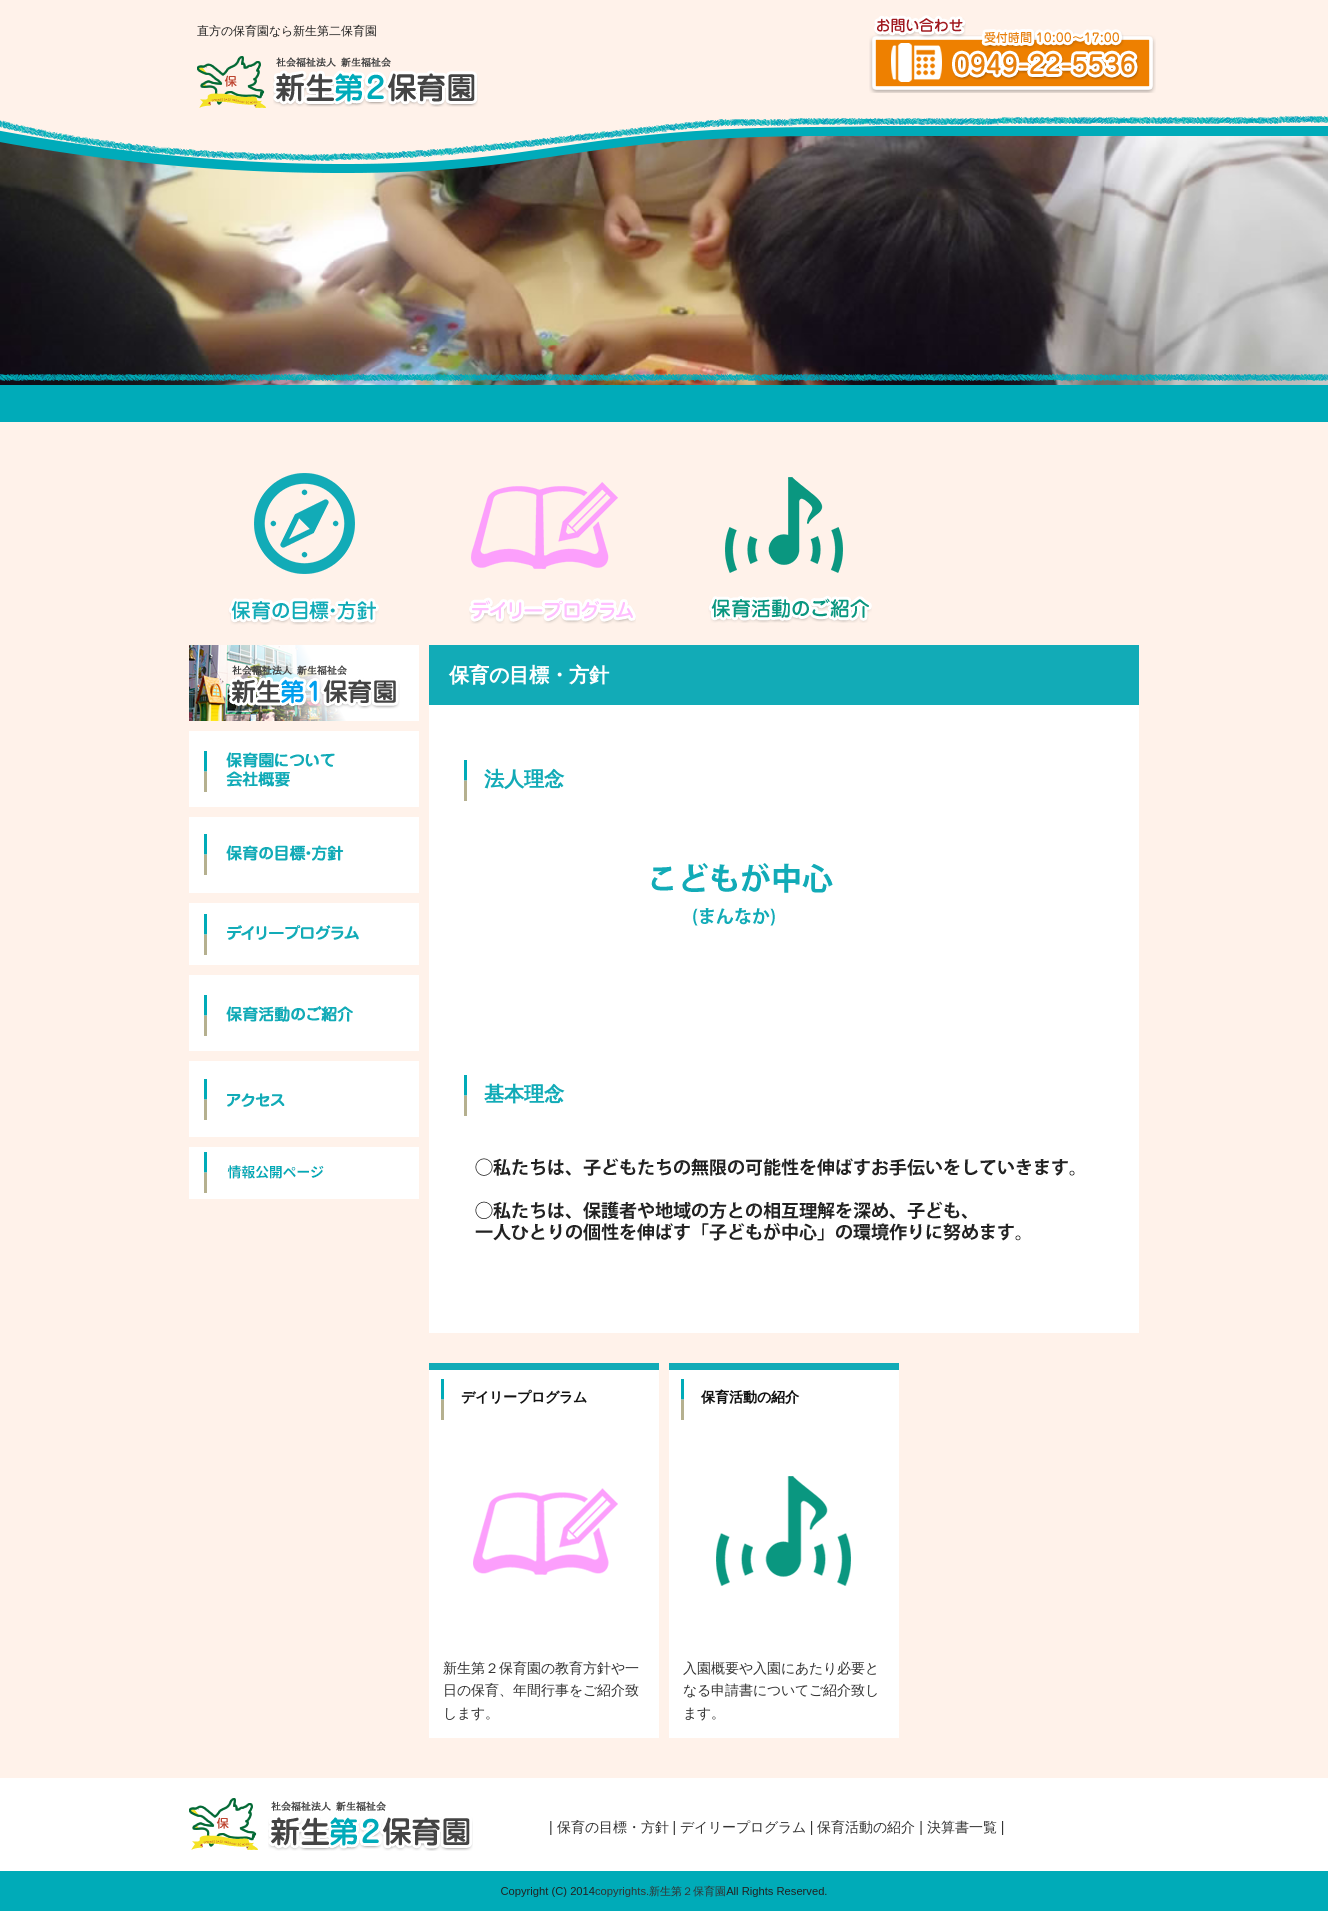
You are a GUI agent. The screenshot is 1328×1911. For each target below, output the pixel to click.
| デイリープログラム (740, 1827)
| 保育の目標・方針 (609, 1827)
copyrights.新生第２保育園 (660, 1891)
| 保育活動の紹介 (863, 1827)
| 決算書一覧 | (961, 1827)
